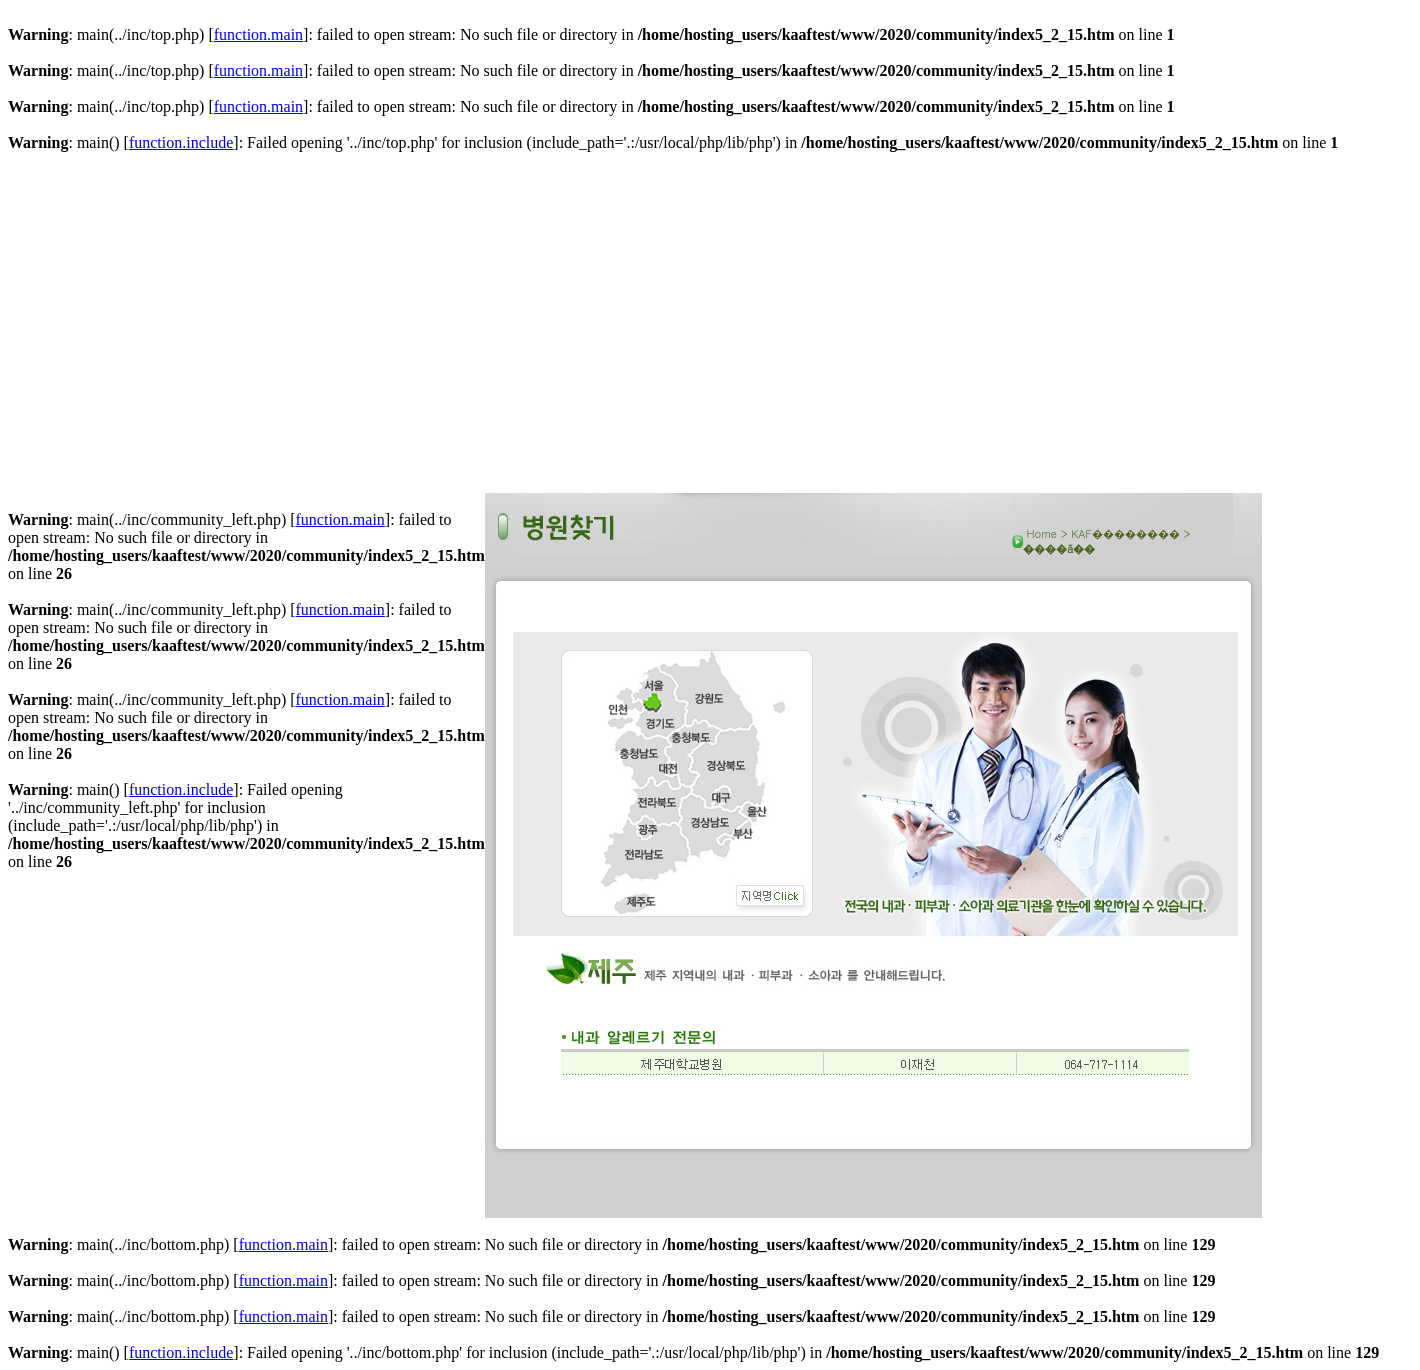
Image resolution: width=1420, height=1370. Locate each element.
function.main (258, 34)
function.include (181, 142)
